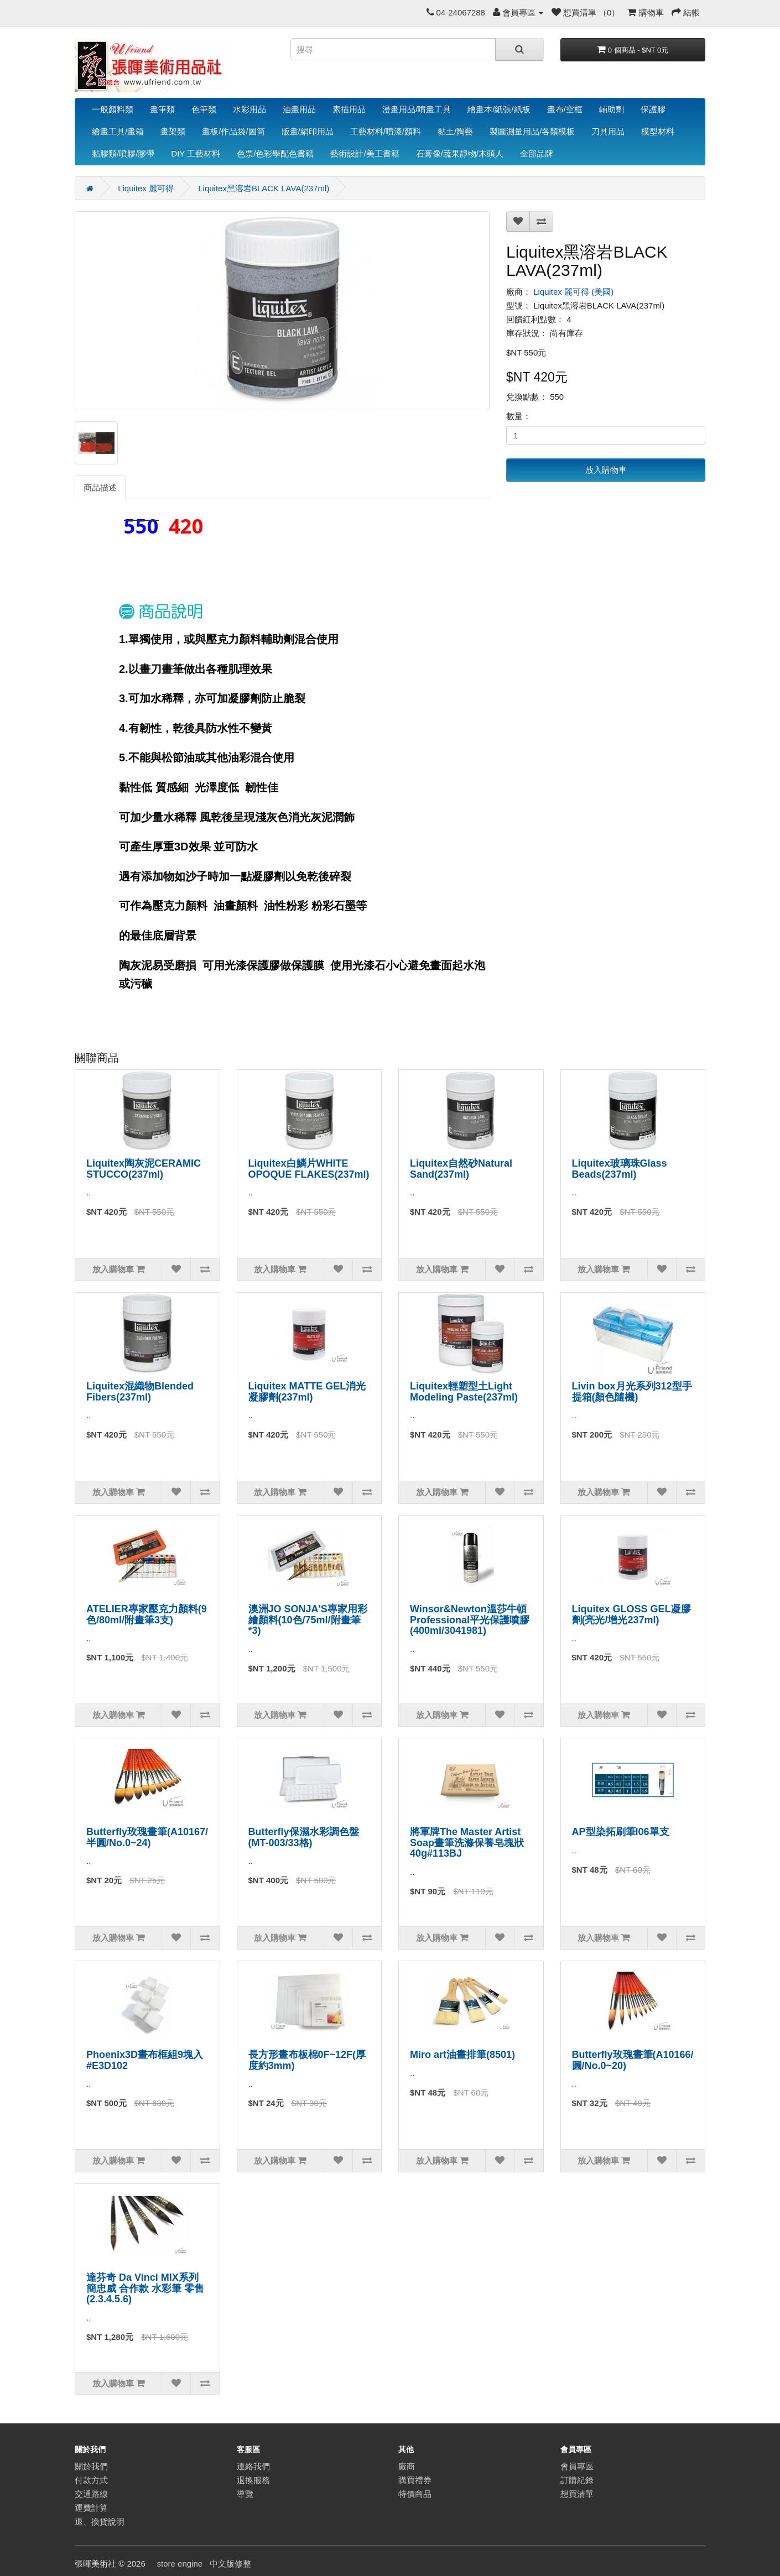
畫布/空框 (565, 109)
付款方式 (91, 2480)
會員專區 (577, 2466)
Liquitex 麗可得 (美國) (573, 291)
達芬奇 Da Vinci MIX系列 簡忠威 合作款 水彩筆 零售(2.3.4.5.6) (145, 2288)
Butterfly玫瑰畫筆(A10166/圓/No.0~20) (633, 2060)
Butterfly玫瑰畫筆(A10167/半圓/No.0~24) (147, 1837)
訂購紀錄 (577, 2480)
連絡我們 (253, 2466)
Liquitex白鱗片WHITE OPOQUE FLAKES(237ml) (309, 1169)
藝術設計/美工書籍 (364, 153)
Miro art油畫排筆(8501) (462, 2054)
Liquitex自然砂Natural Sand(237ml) (461, 1169)
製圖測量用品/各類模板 (532, 131)
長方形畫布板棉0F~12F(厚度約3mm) (307, 2060)
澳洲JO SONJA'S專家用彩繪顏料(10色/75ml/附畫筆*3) (307, 1620)
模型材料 (657, 131)
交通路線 (91, 2494)
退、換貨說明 (99, 2521)
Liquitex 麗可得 (146, 188)
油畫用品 (299, 109)
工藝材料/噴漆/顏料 (385, 131)
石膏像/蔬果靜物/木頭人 (459, 153)
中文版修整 (230, 2563)
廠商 (406, 2466)
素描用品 (349, 109)
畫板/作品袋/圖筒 (233, 131)
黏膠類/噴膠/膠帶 (123, 153)
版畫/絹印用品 (308, 131)
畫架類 (172, 131)
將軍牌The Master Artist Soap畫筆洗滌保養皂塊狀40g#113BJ (467, 1842)
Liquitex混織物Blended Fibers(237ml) (140, 1392)
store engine (180, 2563)
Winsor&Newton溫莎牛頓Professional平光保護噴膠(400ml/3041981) (469, 1620)
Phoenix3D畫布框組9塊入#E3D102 (144, 2060)
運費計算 (91, 2507)
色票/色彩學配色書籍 (275, 153)
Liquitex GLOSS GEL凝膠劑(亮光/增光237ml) (631, 1614)
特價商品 (414, 2494)
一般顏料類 (112, 109)
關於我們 (91, 2466)
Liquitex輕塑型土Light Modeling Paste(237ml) (464, 1392)
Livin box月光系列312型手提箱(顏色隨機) (632, 1392)
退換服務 (253, 2480)
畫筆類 (162, 109)
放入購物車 (606, 469)
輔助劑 (611, 109)
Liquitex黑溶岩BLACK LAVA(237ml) (263, 188)
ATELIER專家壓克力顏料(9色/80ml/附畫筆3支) (146, 1614)
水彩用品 (249, 109)
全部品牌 (536, 153)
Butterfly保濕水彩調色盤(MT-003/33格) (303, 1837)
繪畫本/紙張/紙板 (498, 109)
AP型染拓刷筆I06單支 (620, 1831)
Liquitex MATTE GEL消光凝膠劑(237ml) (307, 1392)
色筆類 (203, 109)
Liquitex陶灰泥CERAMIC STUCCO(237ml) (143, 1169)
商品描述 (100, 487)
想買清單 (577, 2494)
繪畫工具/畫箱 (118, 131)
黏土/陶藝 (455, 131)
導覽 (245, 2494)
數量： (518, 416)
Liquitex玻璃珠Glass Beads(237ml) (619, 1169)
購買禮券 (414, 2480)
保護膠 (653, 109)
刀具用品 (608, 131)
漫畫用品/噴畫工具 (416, 109)
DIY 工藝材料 (195, 153)
